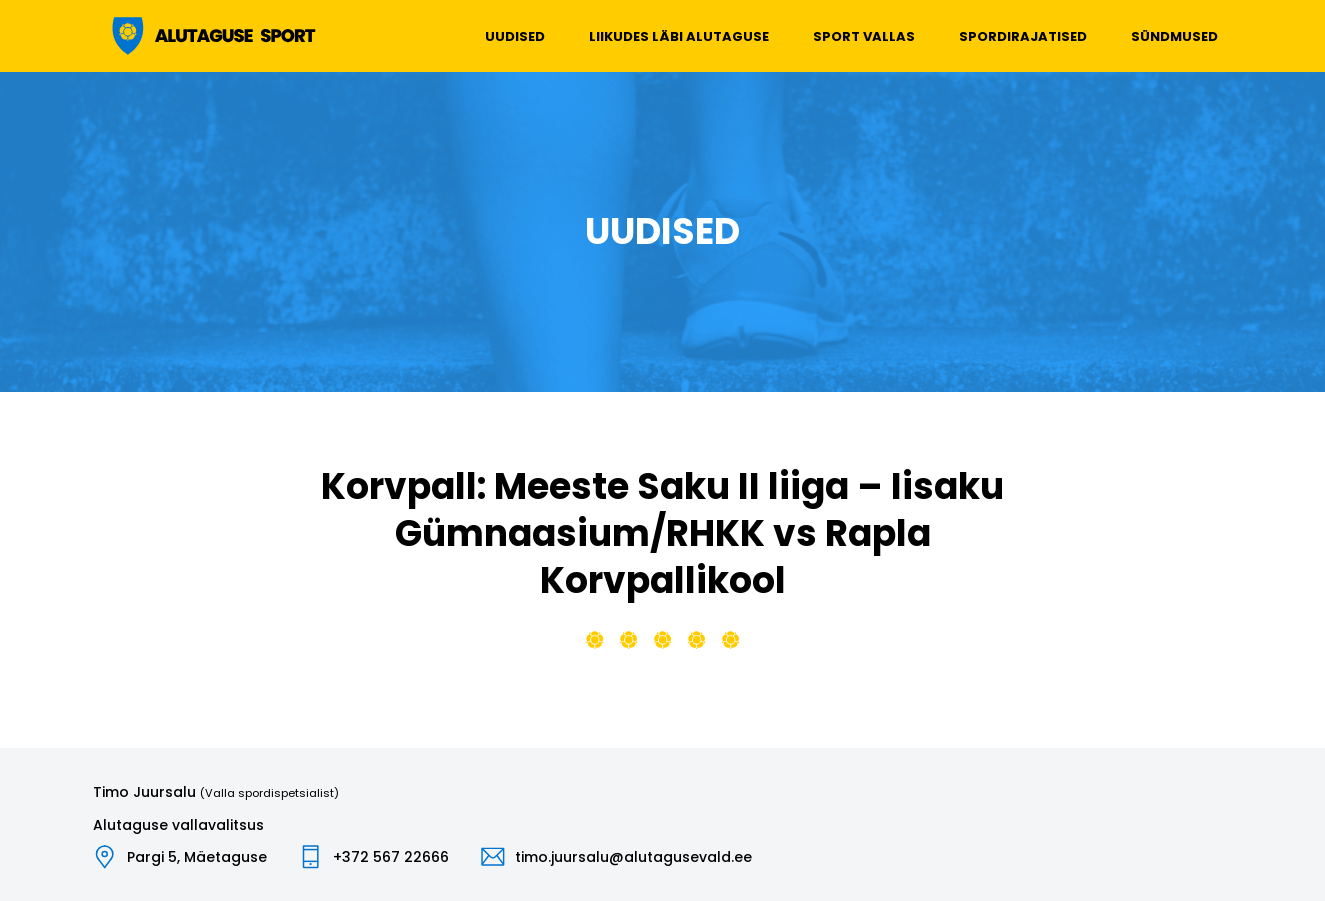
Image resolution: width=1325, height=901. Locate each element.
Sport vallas (864, 36)
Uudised (515, 36)
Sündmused (1174, 36)
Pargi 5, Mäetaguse (197, 857)
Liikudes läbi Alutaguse (679, 36)
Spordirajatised (1023, 36)
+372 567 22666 (391, 857)
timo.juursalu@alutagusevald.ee (633, 857)
